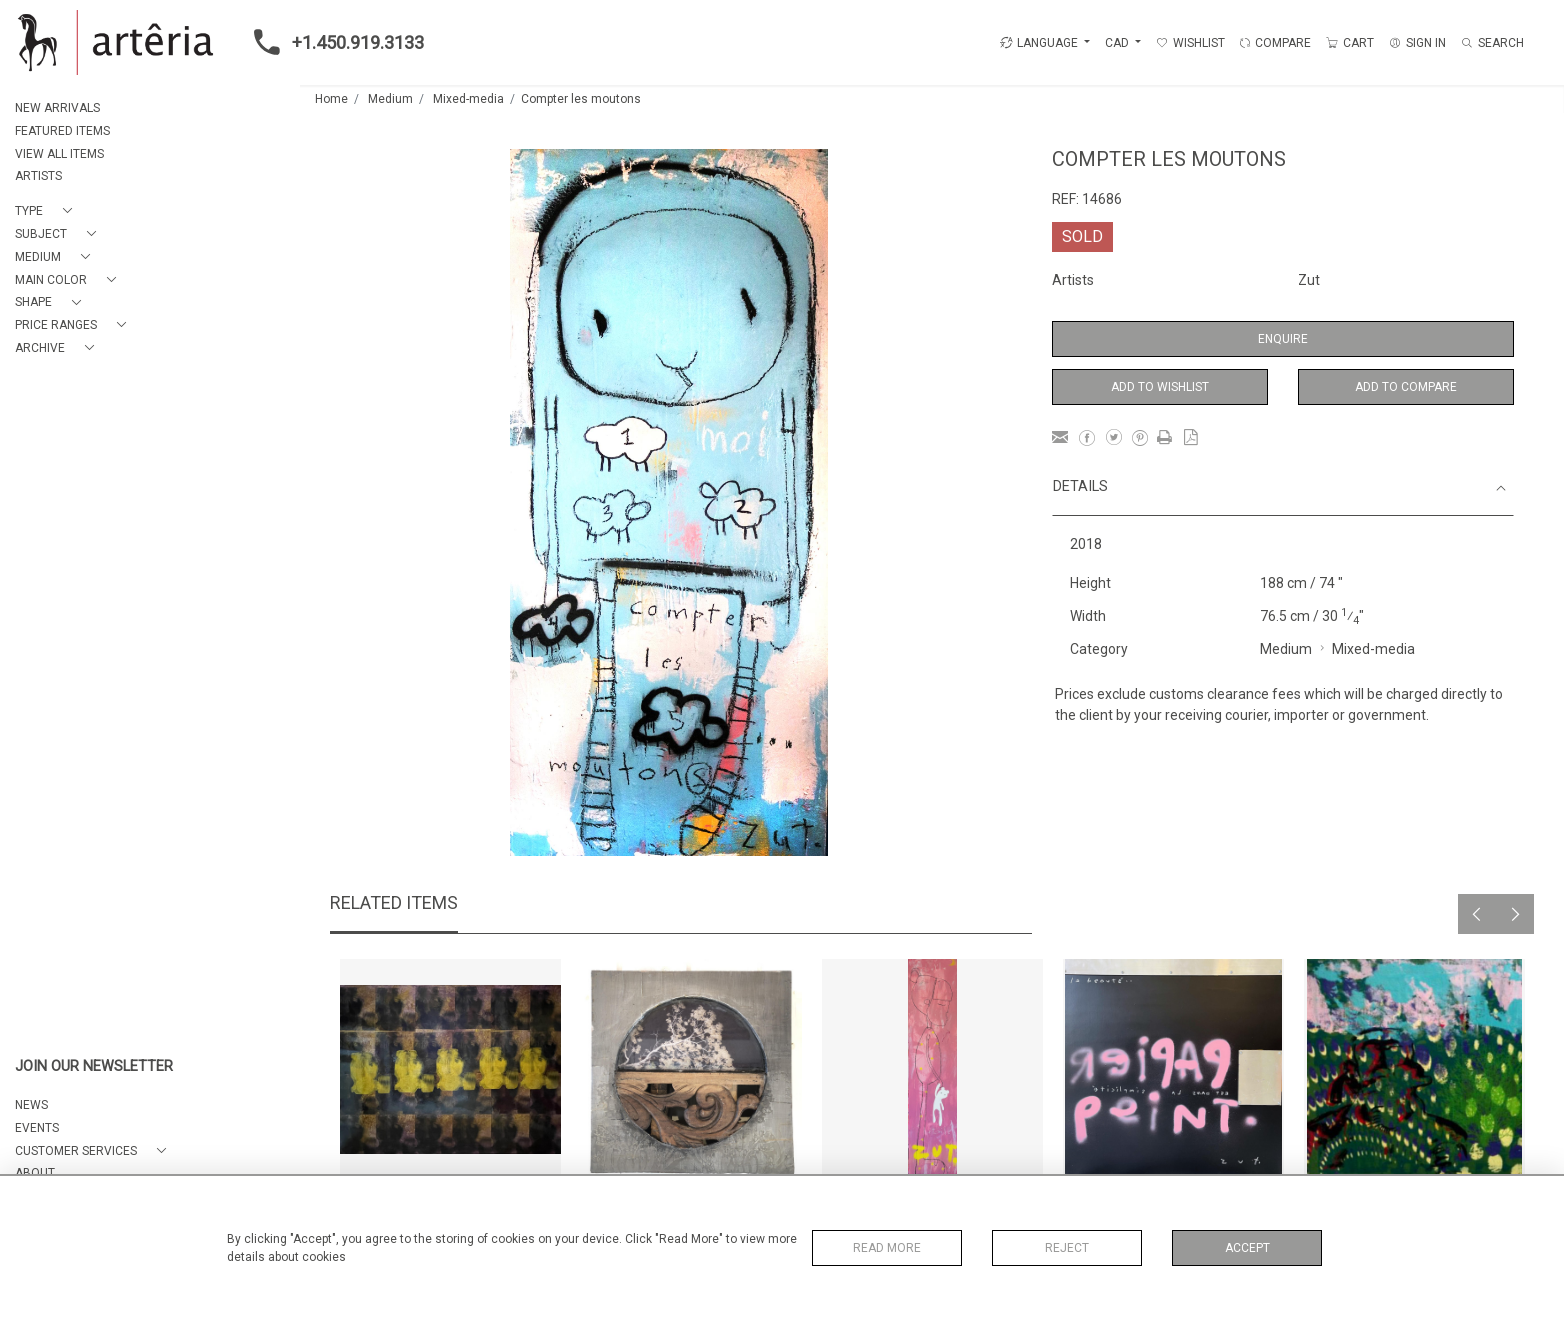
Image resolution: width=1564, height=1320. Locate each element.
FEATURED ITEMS (62, 131)
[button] (47, 211)
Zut (1309, 280)
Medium (390, 99)
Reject (1067, 1248)
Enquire (1283, 339)
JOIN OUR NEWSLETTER (94, 1066)
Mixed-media (468, 99)
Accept (1247, 1248)
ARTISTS (38, 176)
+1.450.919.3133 (333, 42)
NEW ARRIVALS (57, 108)
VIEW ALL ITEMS (59, 154)
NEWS (31, 1105)
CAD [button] (1118, 43)
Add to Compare (1406, 387)
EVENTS (37, 1128)
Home (331, 99)
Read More (887, 1248)
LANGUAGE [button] (1039, 43)
